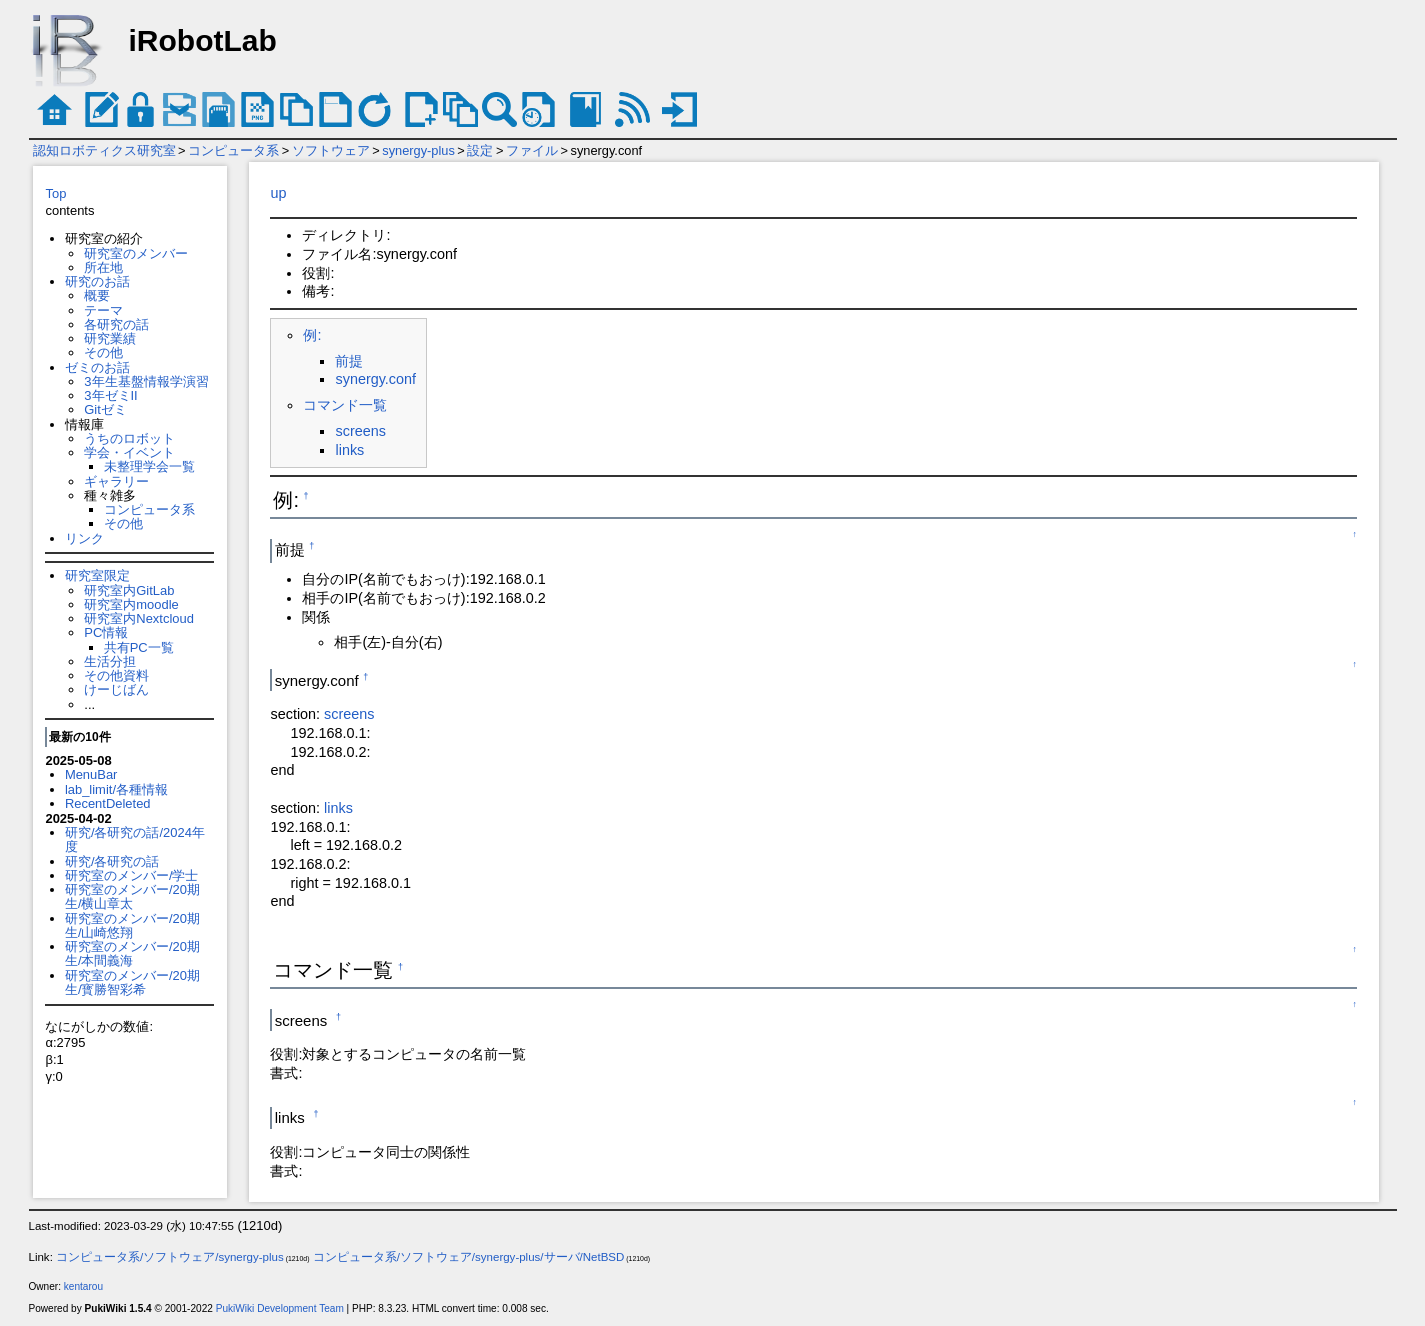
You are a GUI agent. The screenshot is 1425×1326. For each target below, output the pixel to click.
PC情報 (106, 632)
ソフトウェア (331, 150)
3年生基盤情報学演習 (146, 381)
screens (360, 431)
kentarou (83, 1286)
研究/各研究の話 (112, 861)
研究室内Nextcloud (139, 618)
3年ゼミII (110, 395)
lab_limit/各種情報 (116, 789)
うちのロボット (129, 438)
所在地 (103, 267)
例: (312, 335)
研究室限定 (97, 575)
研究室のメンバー (136, 253)
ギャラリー (116, 481)
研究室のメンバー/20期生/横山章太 (132, 896)
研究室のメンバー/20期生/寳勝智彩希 (132, 982)
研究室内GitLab (129, 590)
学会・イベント (129, 452)
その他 (103, 352)
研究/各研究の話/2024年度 (135, 839)
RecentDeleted (108, 803)
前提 (349, 361)
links (349, 450)
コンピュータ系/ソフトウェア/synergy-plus (170, 1257)
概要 (97, 295)
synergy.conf (375, 379)
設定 (480, 150)
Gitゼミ (105, 409)
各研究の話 (116, 324)
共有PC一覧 (139, 647)
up (278, 193)
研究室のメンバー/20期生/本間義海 (132, 953)
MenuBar (91, 774)
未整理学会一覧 (149, 466)
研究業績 (110, 338)
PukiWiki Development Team (280, 1308)
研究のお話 (97, 281)
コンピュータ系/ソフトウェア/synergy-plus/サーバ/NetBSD (469, 1257)
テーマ (103, 310)
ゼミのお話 (97, 367)
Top (55, 193)
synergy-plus (418, 150)
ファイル (532, 150)
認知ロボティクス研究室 (104, 150)
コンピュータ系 (233, 150)
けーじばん (116, 689)
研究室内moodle (131, 604)
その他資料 (116, 675)
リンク (84, 538)
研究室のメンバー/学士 (132, 875)
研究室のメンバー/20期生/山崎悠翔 (132, 925)
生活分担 (110, 661)
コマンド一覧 (345, 405)
